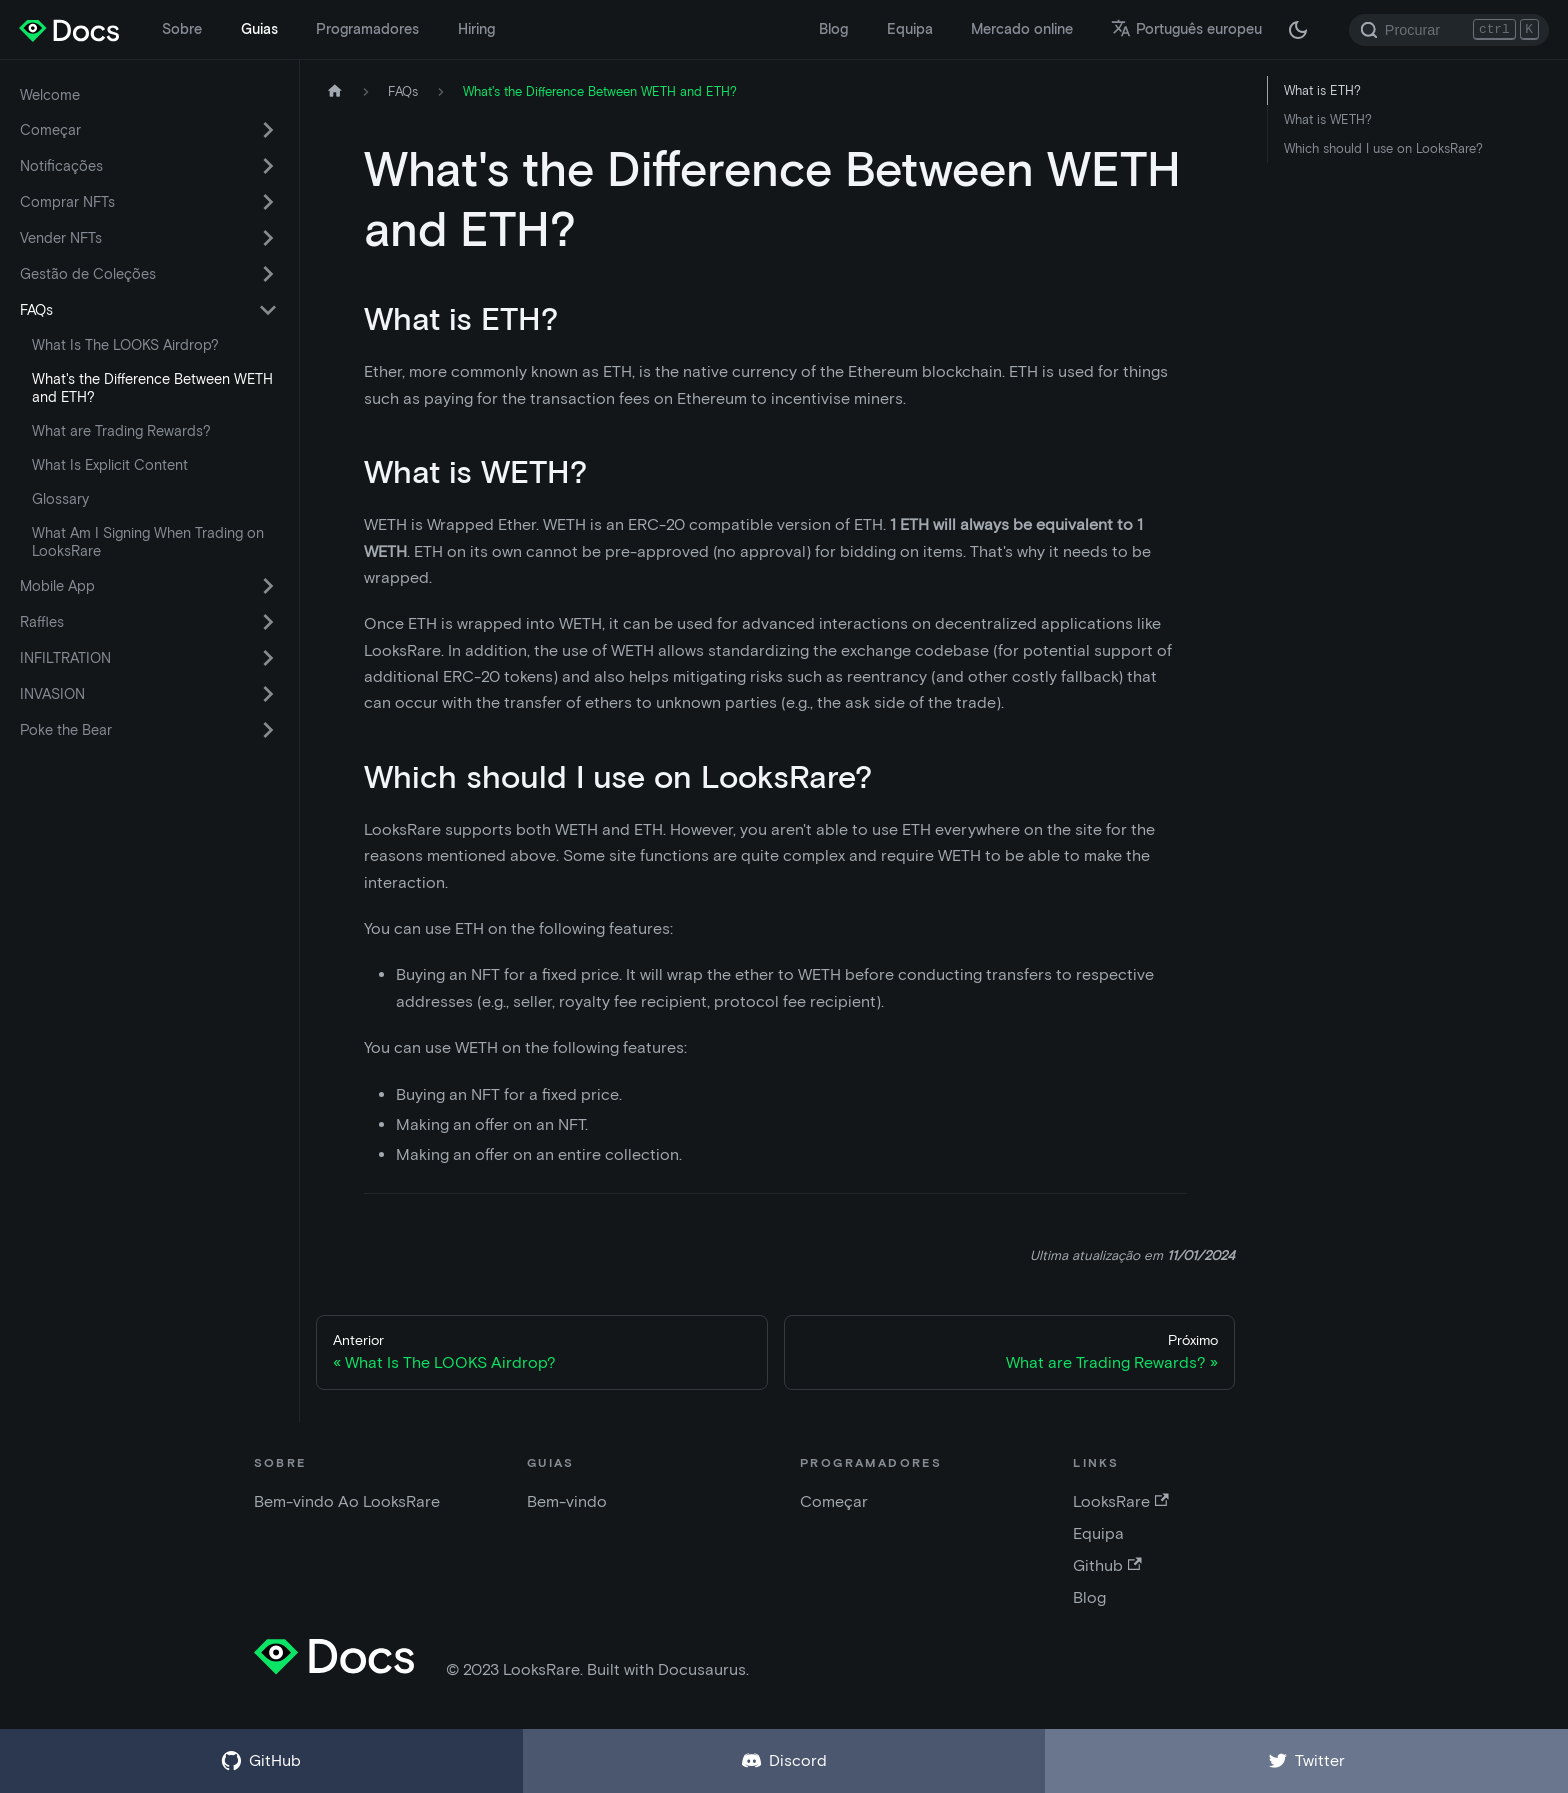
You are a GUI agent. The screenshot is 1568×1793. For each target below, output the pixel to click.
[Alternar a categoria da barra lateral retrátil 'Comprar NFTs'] (268, 202)
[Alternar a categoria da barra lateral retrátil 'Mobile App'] (268, 586)
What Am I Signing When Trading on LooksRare (148, 542)
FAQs (36, 310)
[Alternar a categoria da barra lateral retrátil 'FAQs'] (268, 310)
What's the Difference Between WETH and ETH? (152, 388)
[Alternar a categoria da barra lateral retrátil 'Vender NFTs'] (268, 238)
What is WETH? (1328, 119)
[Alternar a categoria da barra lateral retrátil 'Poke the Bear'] (268, 730)
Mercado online (1022, 29)
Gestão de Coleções (88, 274)
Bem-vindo (567, 1501)
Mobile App (57, 586)
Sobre (182, 29)
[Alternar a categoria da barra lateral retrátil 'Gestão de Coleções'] (268, 274)
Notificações (61, 166)
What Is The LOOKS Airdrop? (125, 345)
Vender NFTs (61, 238)
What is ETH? (1322, 90)
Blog (833, 29)
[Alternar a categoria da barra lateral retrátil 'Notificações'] (268, 166)
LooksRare (1120, 1501)
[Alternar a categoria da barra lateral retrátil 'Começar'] (268, 130)
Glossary (60, 499)
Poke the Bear (66, 730)
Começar (50, 130)
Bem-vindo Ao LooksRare (347, 1501)
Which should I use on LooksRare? (1383, 148)
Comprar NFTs (67, 202)
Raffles (42, 622)
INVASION (52, 694)
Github (1107, 1565)
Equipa (910, 29)
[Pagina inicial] (335, 91)
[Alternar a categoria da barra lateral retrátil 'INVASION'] (268, 694)
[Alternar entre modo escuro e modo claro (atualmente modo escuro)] (1298, 30)
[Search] (1449, 30)
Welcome (50, 95)
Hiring (476, 29)
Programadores (367, 29)
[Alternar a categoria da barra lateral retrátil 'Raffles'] (268, 622)
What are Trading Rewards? (121, 431)
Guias (259, 29)
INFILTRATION (65, 658)
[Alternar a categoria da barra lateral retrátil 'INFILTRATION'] (268, 658)
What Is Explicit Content (110, 465)
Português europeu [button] (1186, 29)
